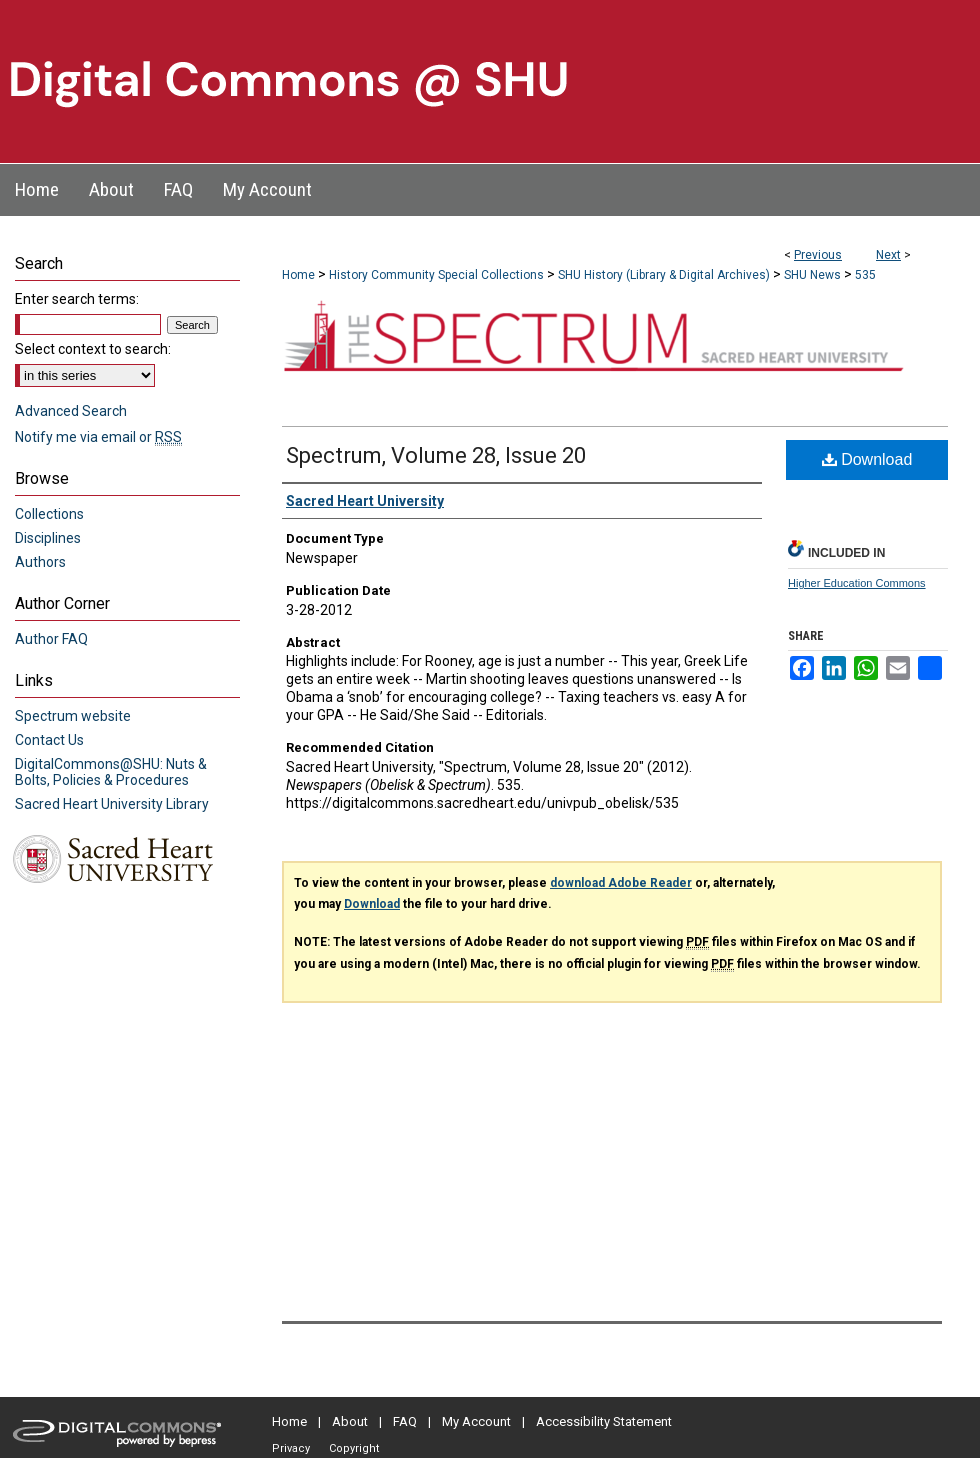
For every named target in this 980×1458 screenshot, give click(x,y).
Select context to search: (93, 349)
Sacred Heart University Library (112, 804)
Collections (49, 514)
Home (298, 275)
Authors (40, 562)
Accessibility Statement (604, 1421)
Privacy (291, 1448)
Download (867, 459)
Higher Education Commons (857, 583)
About (350, 1421)
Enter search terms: (77, 299)
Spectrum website (73, 716)
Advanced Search (71, 411)
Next (888, 255)
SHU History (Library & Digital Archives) (664, 275)
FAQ (405, 1421)
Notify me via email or (98, 437)
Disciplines (48, 538)
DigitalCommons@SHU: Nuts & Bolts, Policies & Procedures (111, 772)
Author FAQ (51, 639)
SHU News (812, 275)
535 (865, 275)
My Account (476, 1421)
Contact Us (49, 740)
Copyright (354, 1448)
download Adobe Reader (621, 883)
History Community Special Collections (436, 275)
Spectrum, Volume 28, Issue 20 (436, 455)
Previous (818, 255)
